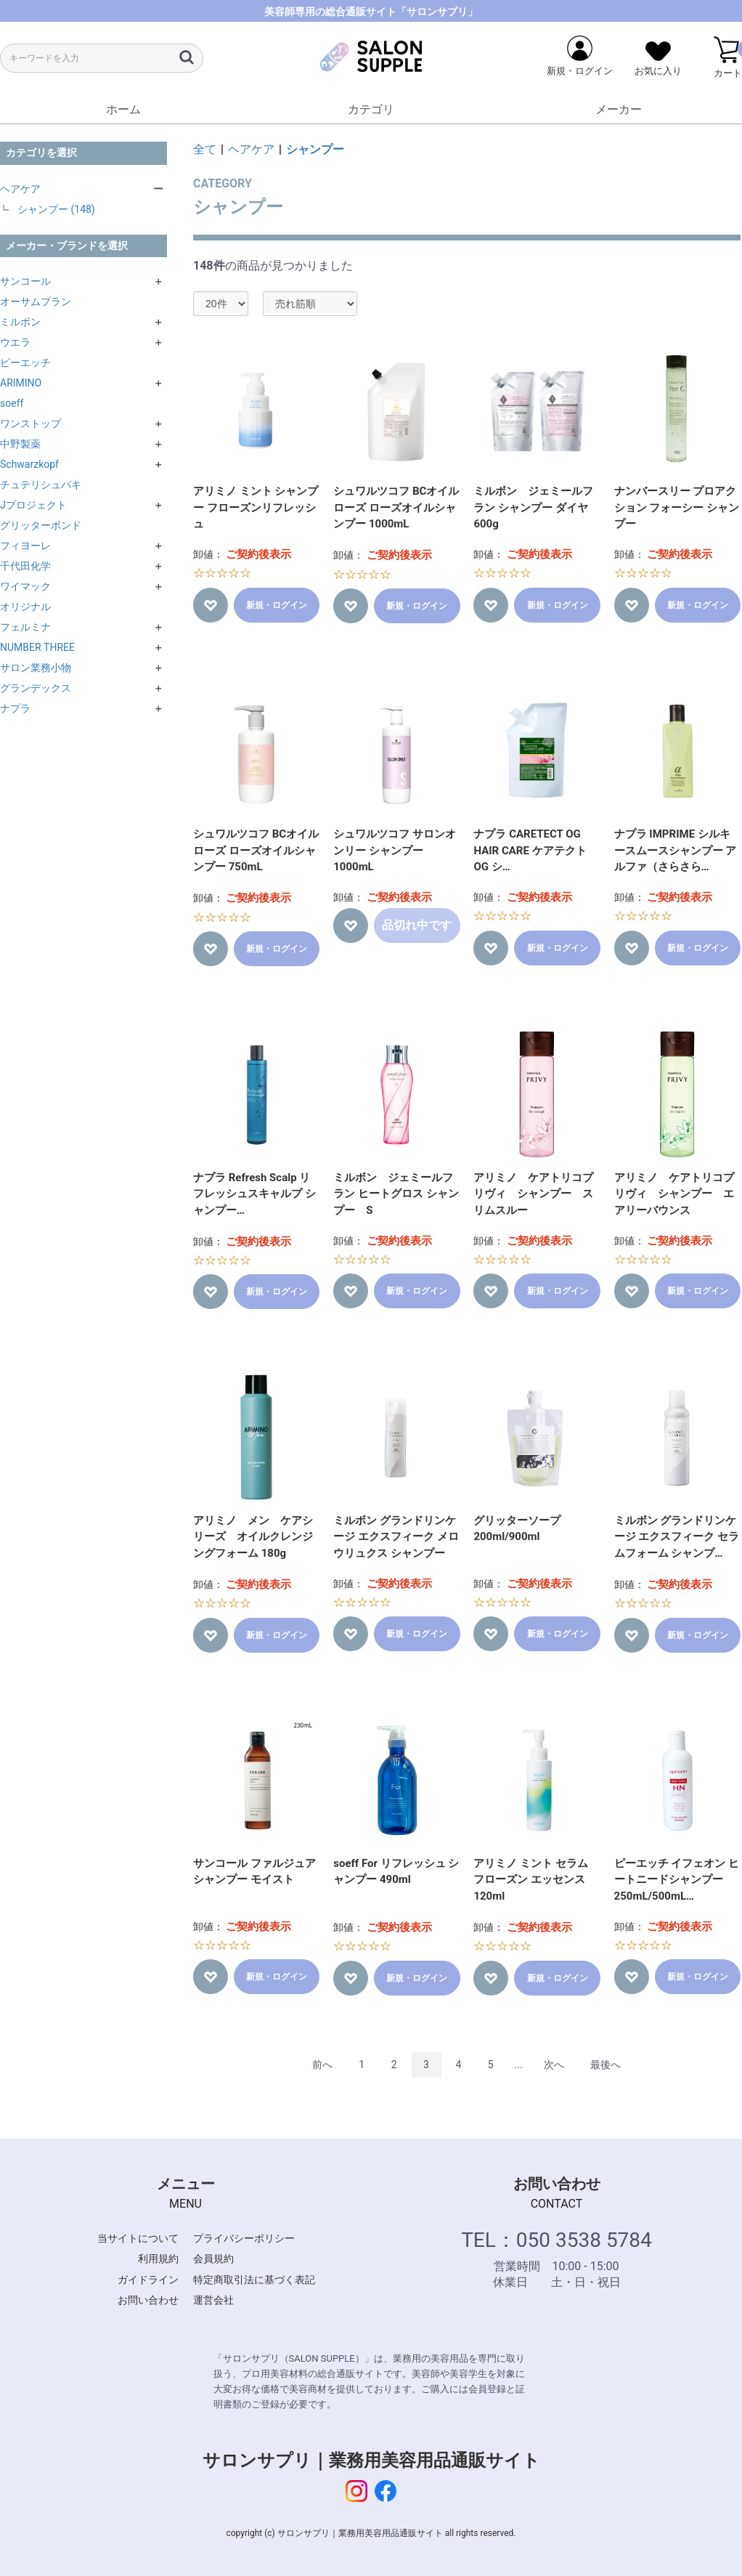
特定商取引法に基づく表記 (254, 2279)
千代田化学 (25, 566)
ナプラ (15, 708)
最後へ (605, 2064)
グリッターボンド (40, 525)
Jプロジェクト (33, 505)
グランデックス (35, 688)
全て (204, 149)
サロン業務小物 (35, 667)
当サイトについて (138, 2238)
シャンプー (315, 149)
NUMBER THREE (37, 647)
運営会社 (213, 2300)
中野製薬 (20, 444)
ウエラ (15, 342)
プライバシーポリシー (244, 2238)
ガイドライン (148, 2279)
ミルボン (20, 322)
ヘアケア (20, 189)
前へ (322, 2064)
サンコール (25, 281)
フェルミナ (25, 627)
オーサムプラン (35, 301)
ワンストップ (30, 423)
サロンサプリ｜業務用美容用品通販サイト (371, 2460)
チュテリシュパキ (40, 484)
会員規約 (213, 2258)
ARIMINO (20, 383)
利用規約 (158, 2258)
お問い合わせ (148, 2300)
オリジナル (25, 606)
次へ (554, 2064)
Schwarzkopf (29, 464)
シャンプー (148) (56, 209)
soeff (11, 403)
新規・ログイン (276, 605)
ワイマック (25, 586)
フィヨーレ (25, 545)
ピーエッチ (25, 362)
